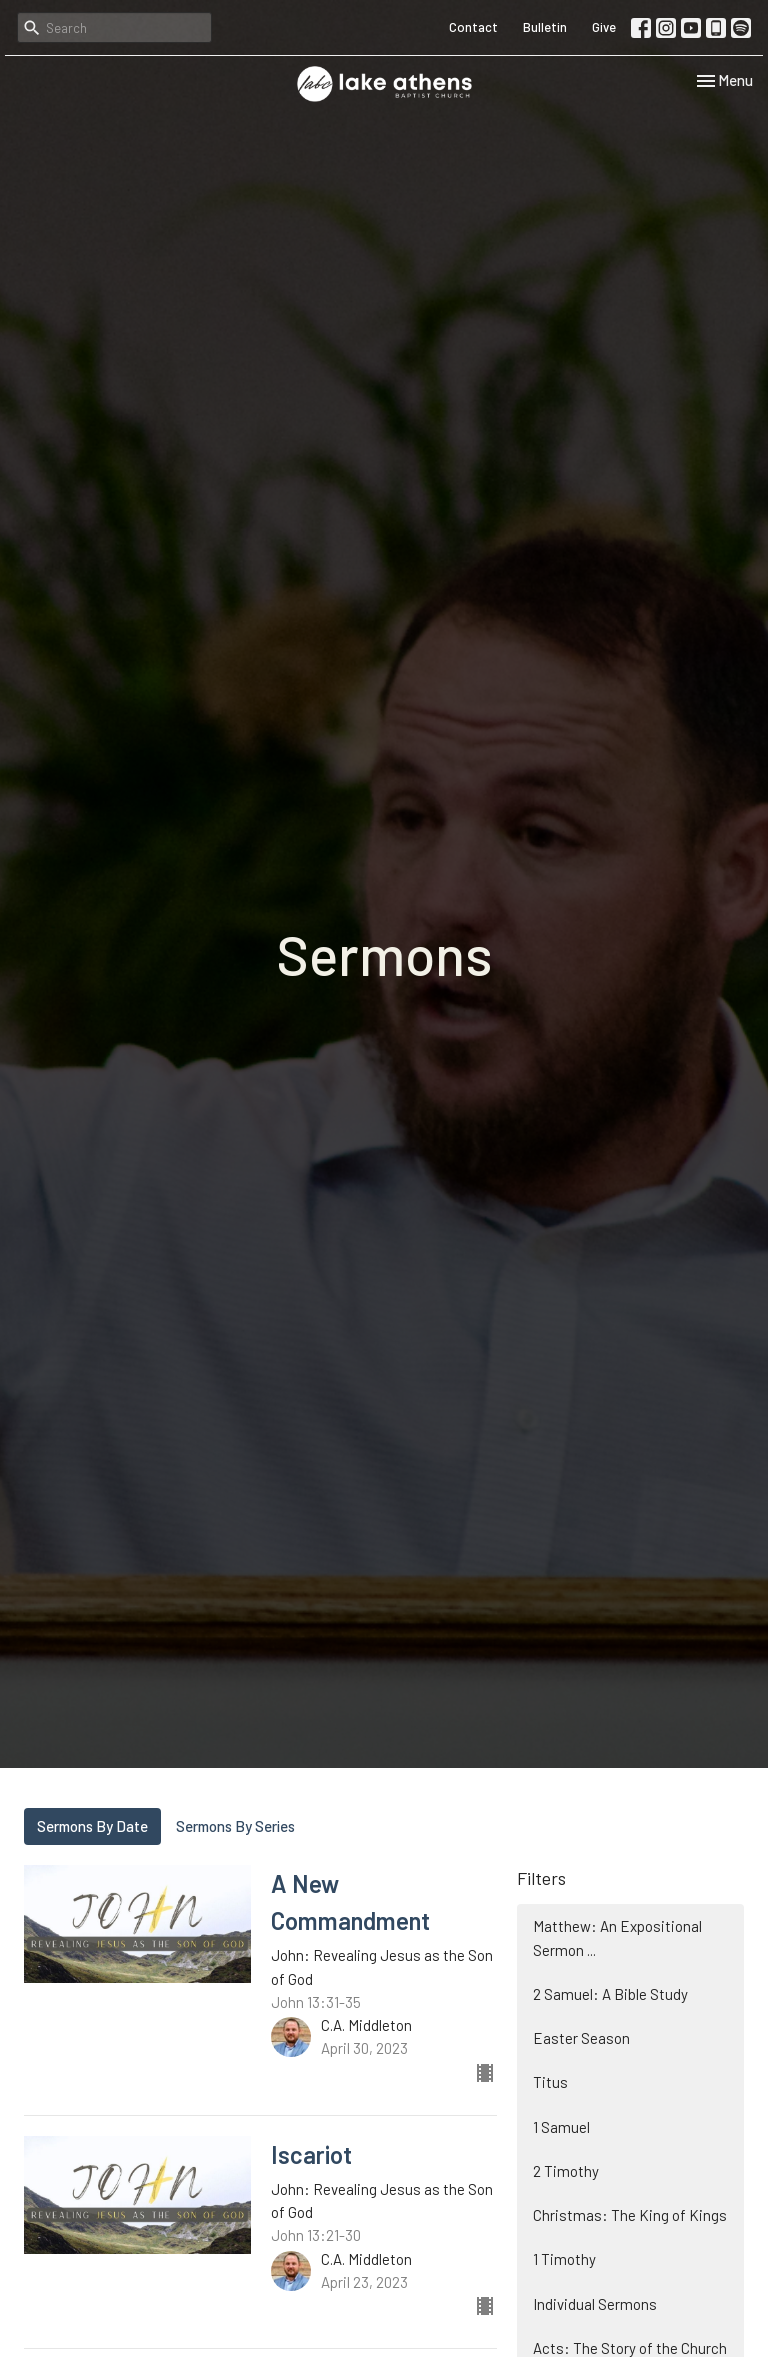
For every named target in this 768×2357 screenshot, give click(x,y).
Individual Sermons (595, 2304)
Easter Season (581, 2038)
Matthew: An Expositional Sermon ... (617, 1937)
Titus (550, 2082)
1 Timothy (564, 2259)
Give (604, 27)
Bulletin (545, 27)
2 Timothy (566, 2171)
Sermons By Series (235, 1826)
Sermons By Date (92, 1826)
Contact (473, 27)
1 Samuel (561, 2127)
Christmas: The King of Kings (630, 2215)
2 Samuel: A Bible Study (610, 1994)
